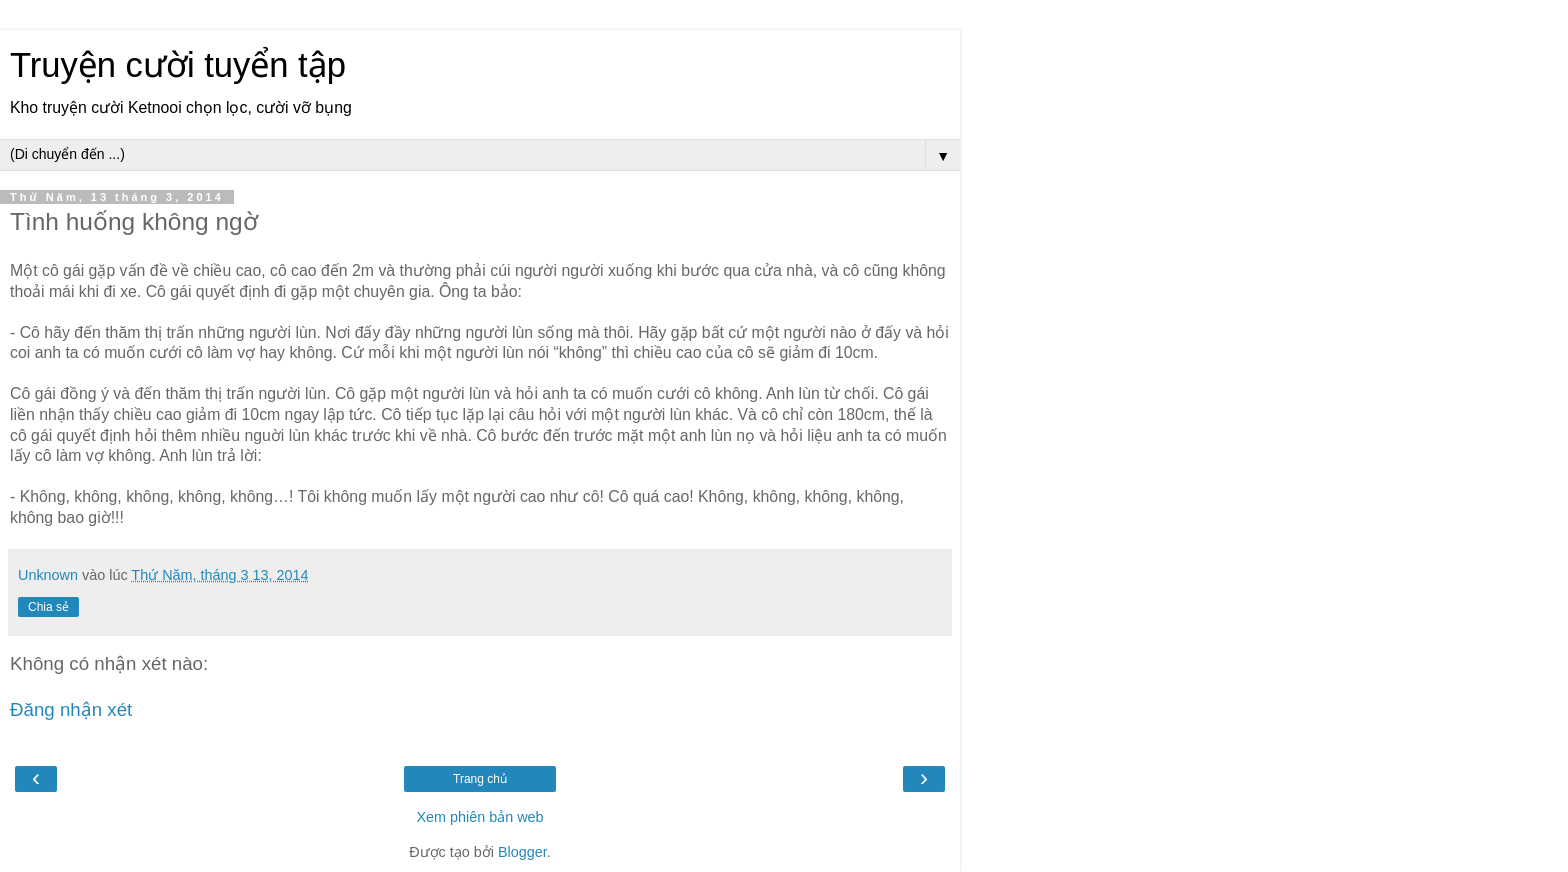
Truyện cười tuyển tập (178, 65)
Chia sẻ (48, 607)
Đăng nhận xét (71, 709)
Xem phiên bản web (479, 817)
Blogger (522, 852)
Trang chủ (480, 779)
